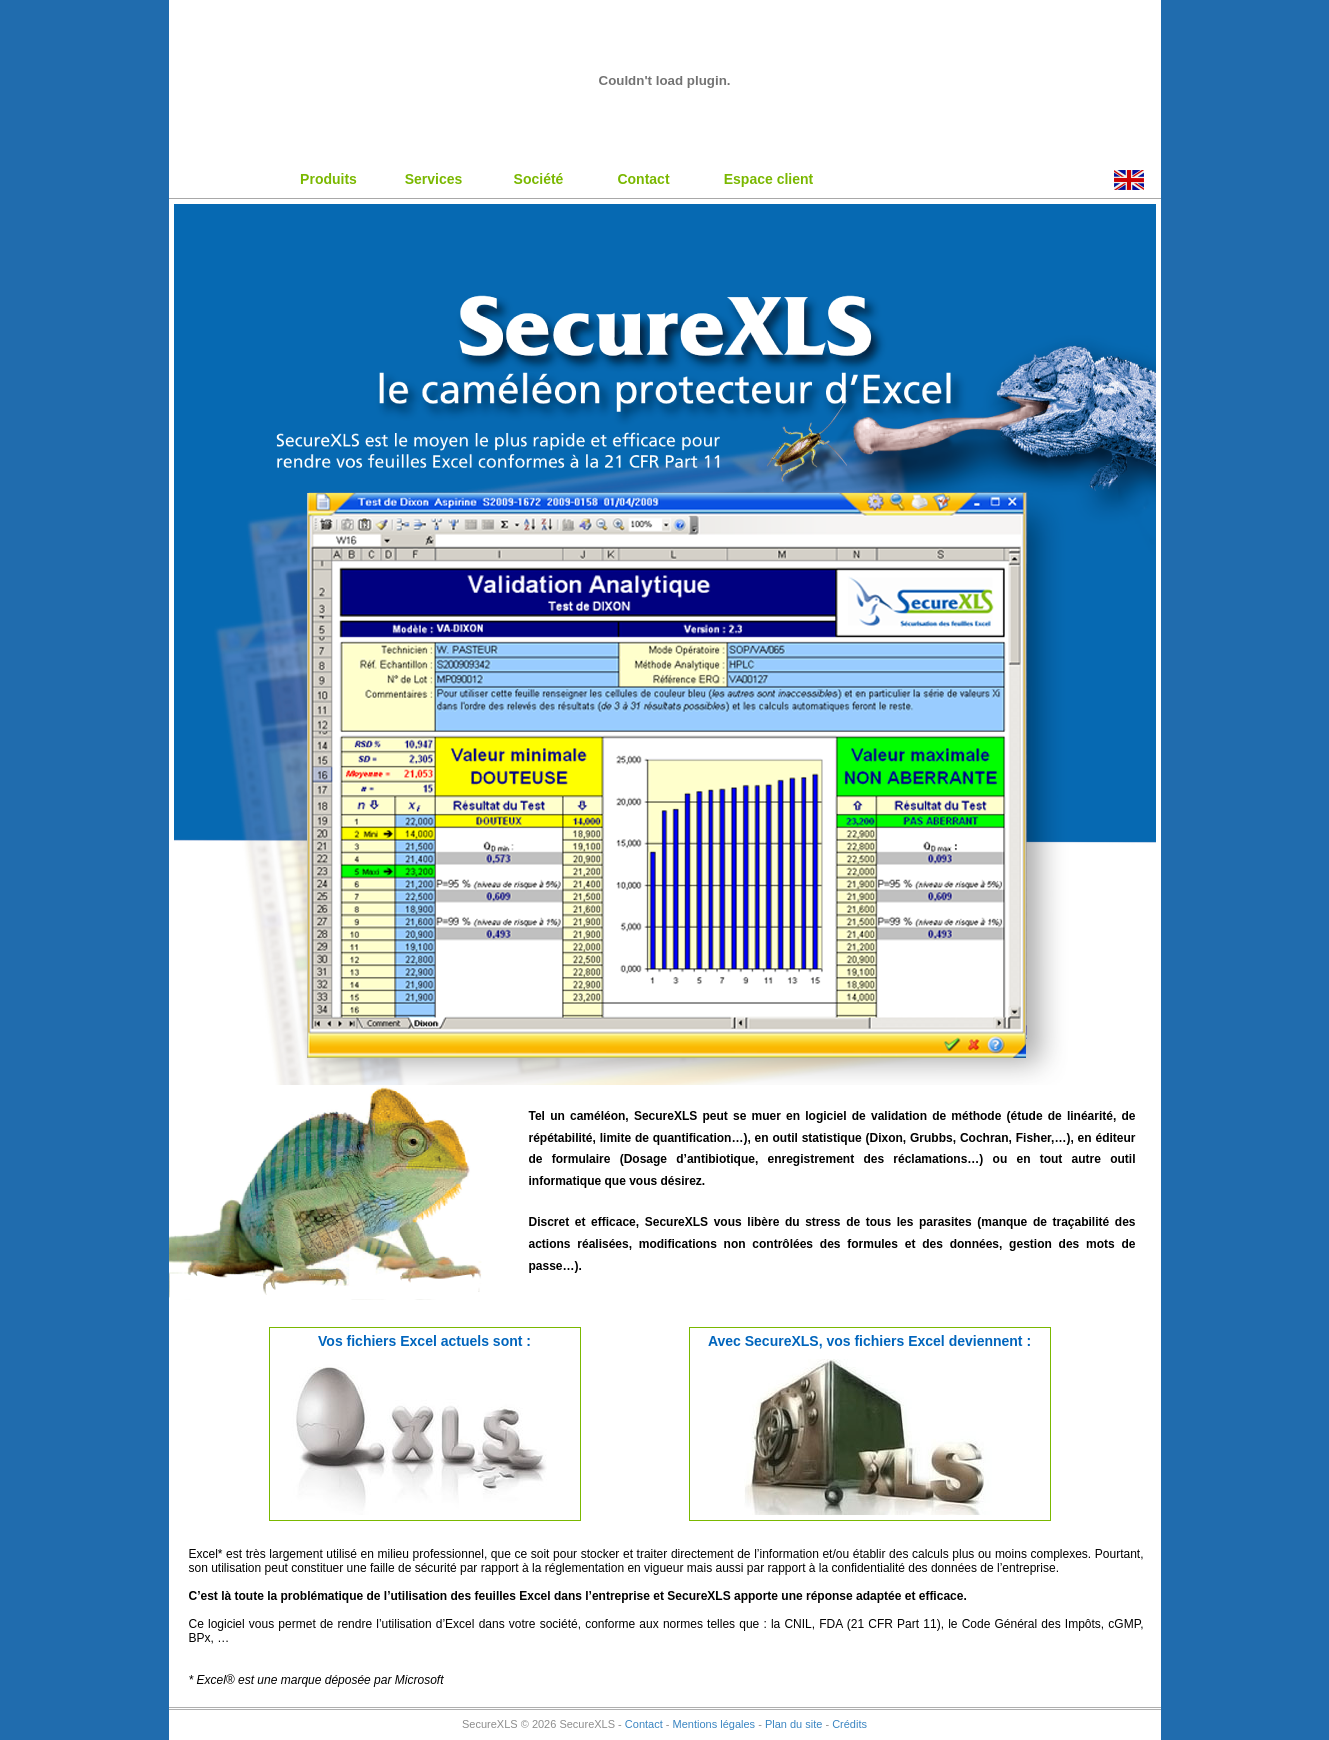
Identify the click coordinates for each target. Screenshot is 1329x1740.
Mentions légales (714, 1724)
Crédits (849, 1724)
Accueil (224, 177)
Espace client (769, 179)
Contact (643, 179)
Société (539, 179)
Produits (328, 179)
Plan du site (793, 1724)
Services (434, 179)
